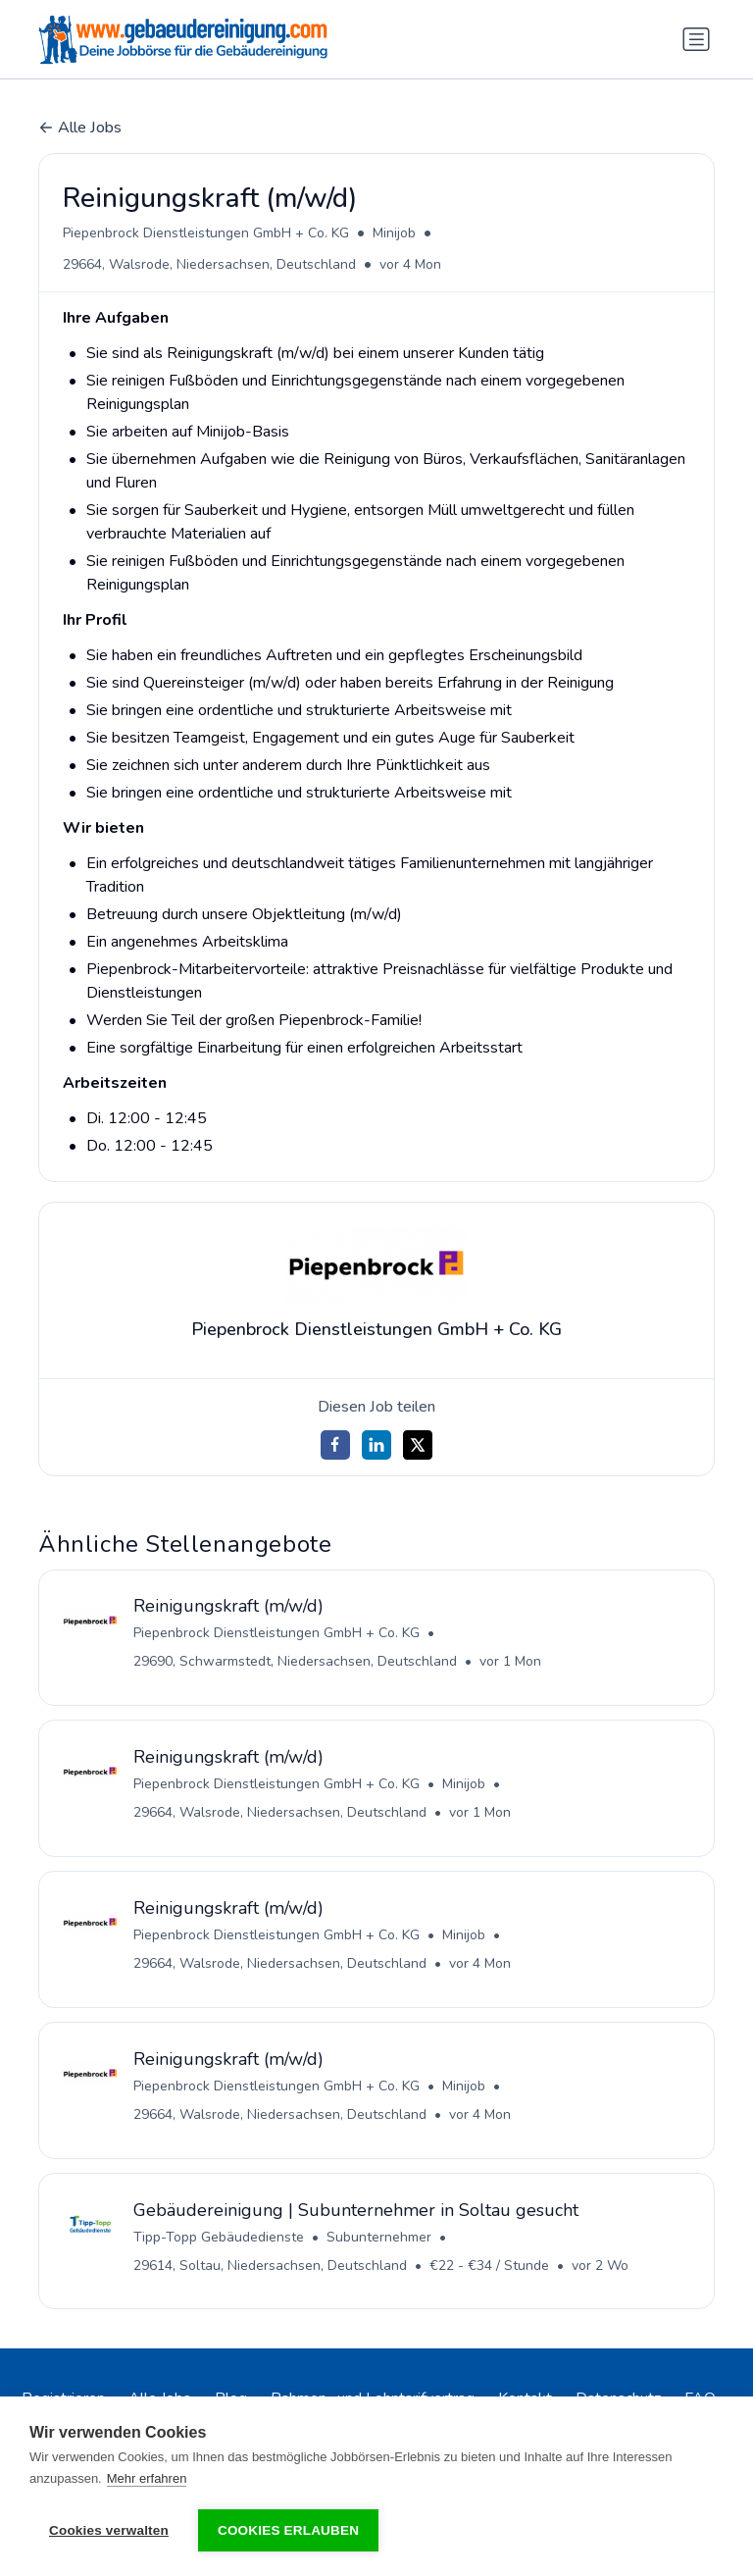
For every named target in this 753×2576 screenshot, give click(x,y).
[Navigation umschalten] (696, 39)
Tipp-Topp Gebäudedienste (218, 2238)
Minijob (394, 233)
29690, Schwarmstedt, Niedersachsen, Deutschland (295, 1662)
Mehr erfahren (147, 2478)
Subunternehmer (378, 2238)
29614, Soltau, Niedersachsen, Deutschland (270, 2266)
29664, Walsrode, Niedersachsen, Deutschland (209, 264)
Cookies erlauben (288, 2530)
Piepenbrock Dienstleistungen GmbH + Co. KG (206, 233)
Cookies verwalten (109, 2530)
